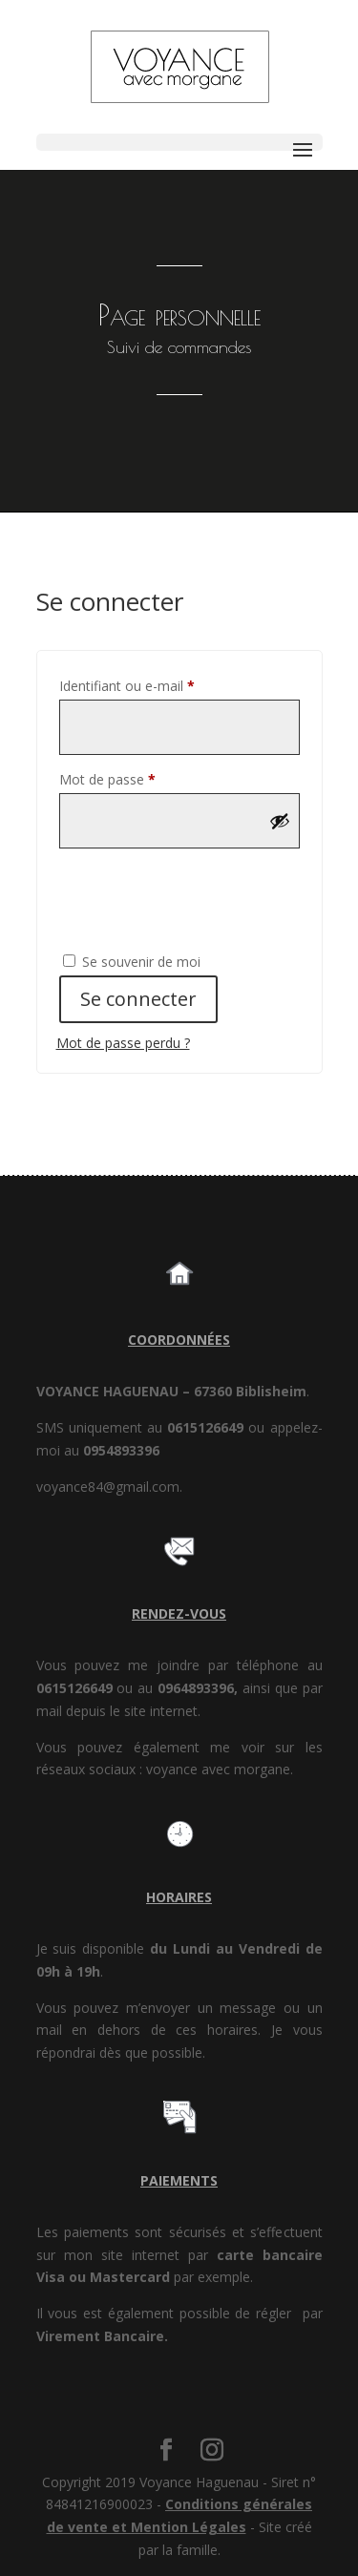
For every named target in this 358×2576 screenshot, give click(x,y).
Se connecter (138, 999)
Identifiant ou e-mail (160, 684)
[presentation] (187, 899)
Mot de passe (140, 777)
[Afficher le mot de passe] (279, 820)
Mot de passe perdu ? (123, 1043)
